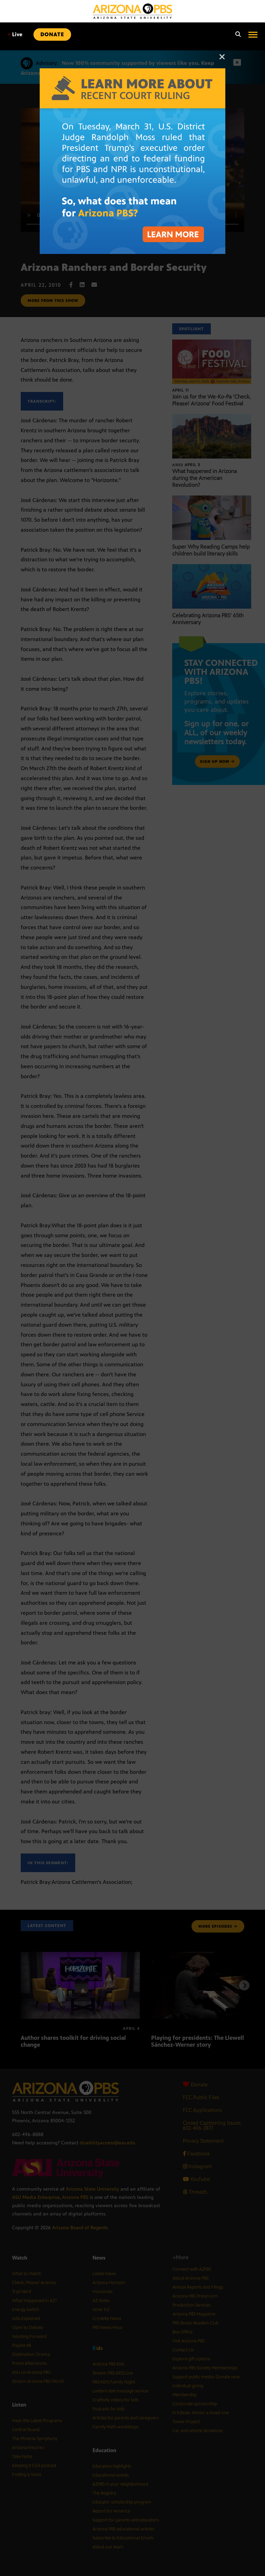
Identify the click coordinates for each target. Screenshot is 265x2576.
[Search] (236, 34)
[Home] (132, 11)
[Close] (222, 60)
